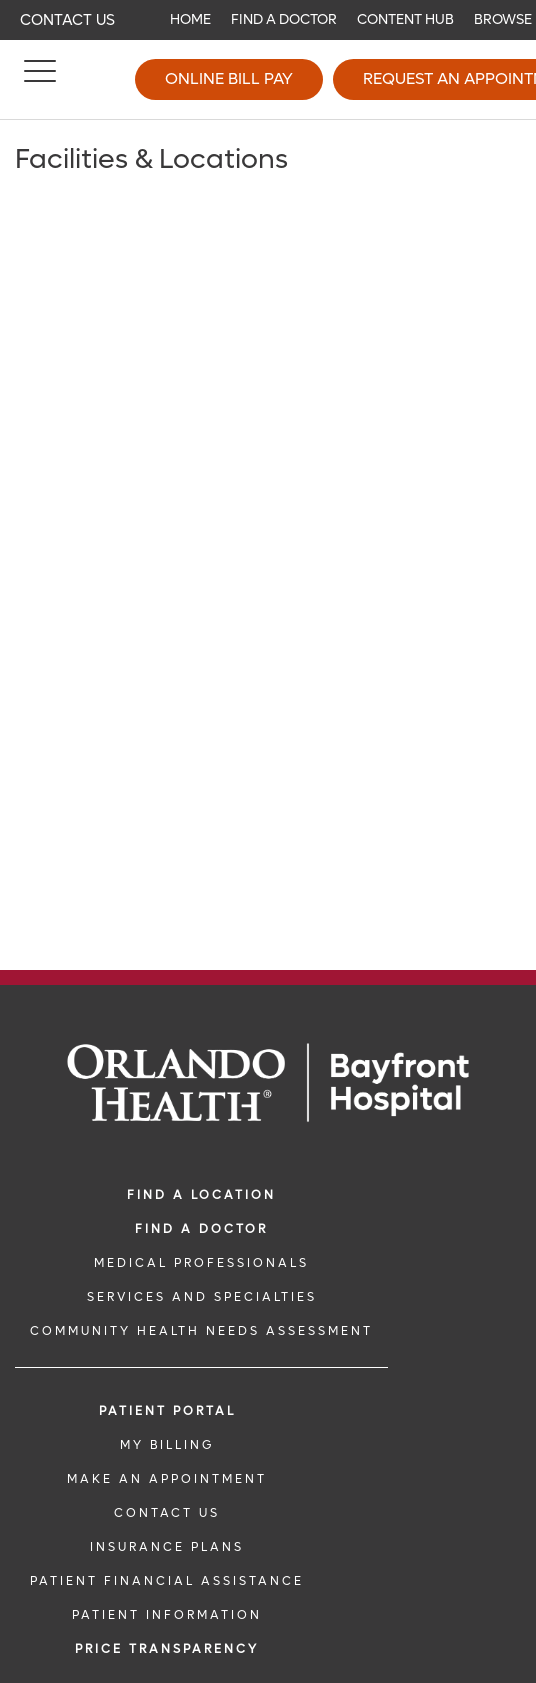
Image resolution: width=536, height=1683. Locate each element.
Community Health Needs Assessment (201, 1331)
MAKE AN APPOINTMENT (167, 1479)
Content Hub (405, 19)
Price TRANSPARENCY (167, 1649)
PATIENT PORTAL (167, 1411)
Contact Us (67, 20)
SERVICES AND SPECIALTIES (202, 1297)
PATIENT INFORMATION (167, 1615)
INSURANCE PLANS (167, 1547)
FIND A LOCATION (201, 1195)
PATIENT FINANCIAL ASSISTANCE (167, 1581)
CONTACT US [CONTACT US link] (167, 1513)
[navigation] (268, 20)
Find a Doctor (284, 19)
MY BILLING (167, 1445)
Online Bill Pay (229, 78)
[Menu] (40, 80)
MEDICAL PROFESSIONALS (201, 1263)
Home (190, 19)
